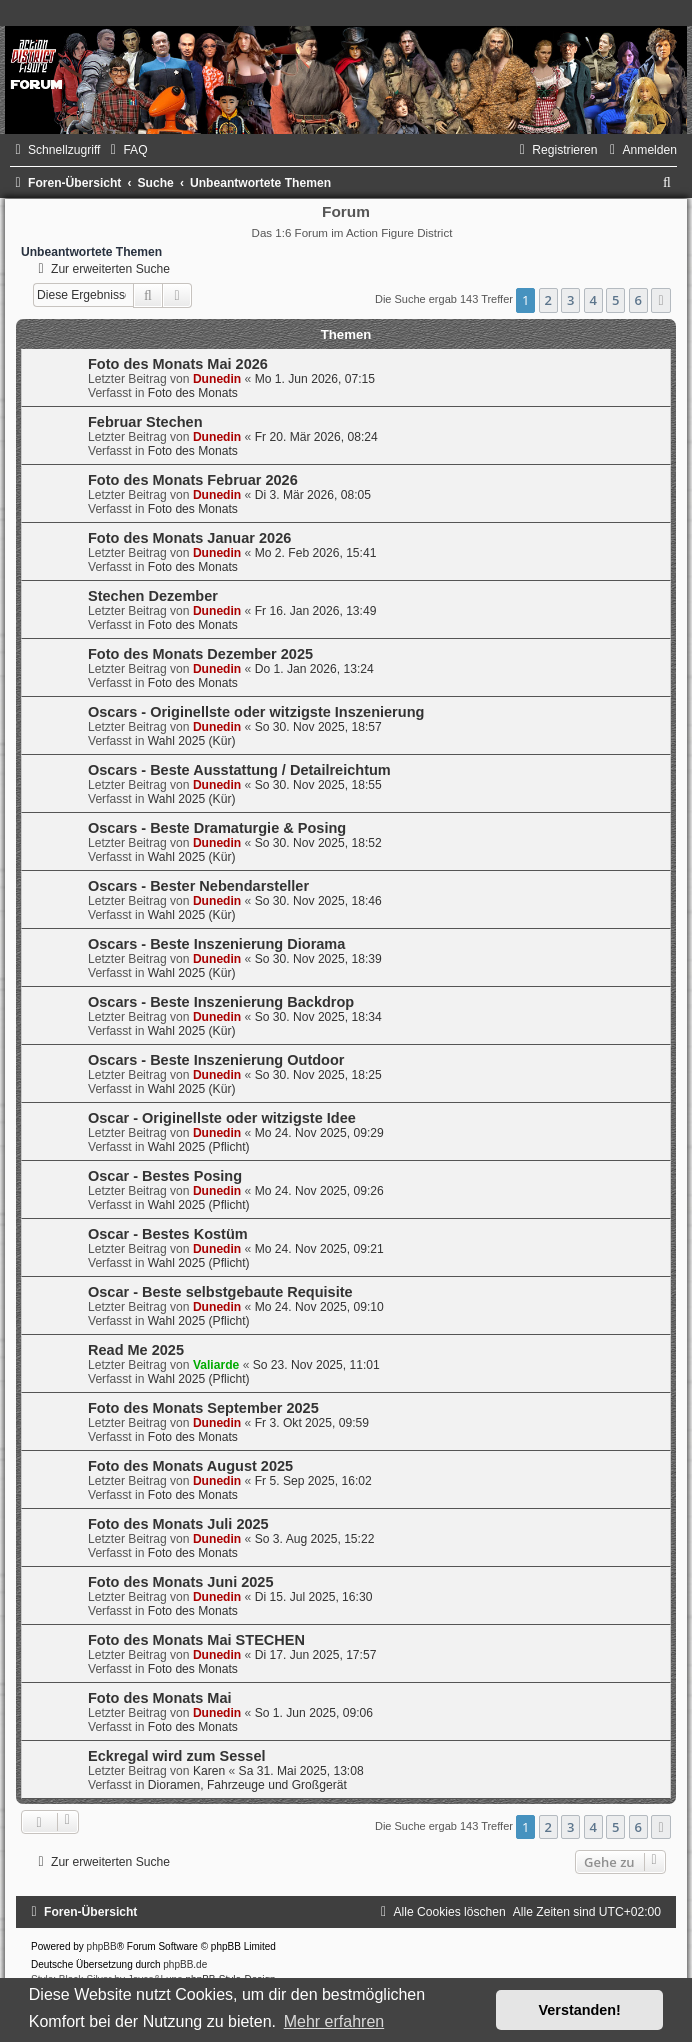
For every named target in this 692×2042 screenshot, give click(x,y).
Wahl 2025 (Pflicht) (199, 1147)
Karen (209, 1771)
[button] (661, 300)
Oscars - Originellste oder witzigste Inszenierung (256, 712)
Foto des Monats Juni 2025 (181, 1582)
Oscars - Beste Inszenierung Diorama (216, 944)
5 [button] (615, 300)
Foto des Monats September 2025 (203, 1408)
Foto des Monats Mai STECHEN (196, 1640)
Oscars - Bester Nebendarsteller (198, 886)
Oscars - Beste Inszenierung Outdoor (216, 1060)
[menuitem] (126, 150)
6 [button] (638, 300)
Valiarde (216, 1365)
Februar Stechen (145, 422)
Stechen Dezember (153, 596)
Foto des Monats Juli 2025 (178, 1524)
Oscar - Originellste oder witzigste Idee (222, 1118)
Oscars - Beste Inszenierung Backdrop (221, 1002)
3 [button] (570, 300)
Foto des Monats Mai (160, 1698)
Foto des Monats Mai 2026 (178, 364)
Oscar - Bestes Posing (165, 1176)
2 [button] (548, 300)
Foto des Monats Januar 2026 (189, 538)
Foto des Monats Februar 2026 (193, 480)
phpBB (102, 1946)
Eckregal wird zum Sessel (177, 1756)
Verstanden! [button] (580, 2010)
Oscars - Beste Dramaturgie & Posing (217, 828)
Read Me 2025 (136, 1350)
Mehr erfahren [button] (334, 2021)
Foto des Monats (193, 393)
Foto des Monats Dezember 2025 (200, 654)
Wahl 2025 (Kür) (192, 741)
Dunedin (217, 379)
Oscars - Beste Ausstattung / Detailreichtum (239, 770)
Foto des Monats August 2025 (190, 1466)
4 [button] (593, 300)
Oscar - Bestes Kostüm (168, 1234)
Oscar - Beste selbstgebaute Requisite (220, 1292)
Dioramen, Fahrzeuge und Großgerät (247, 1785)
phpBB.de (185, 1964)
